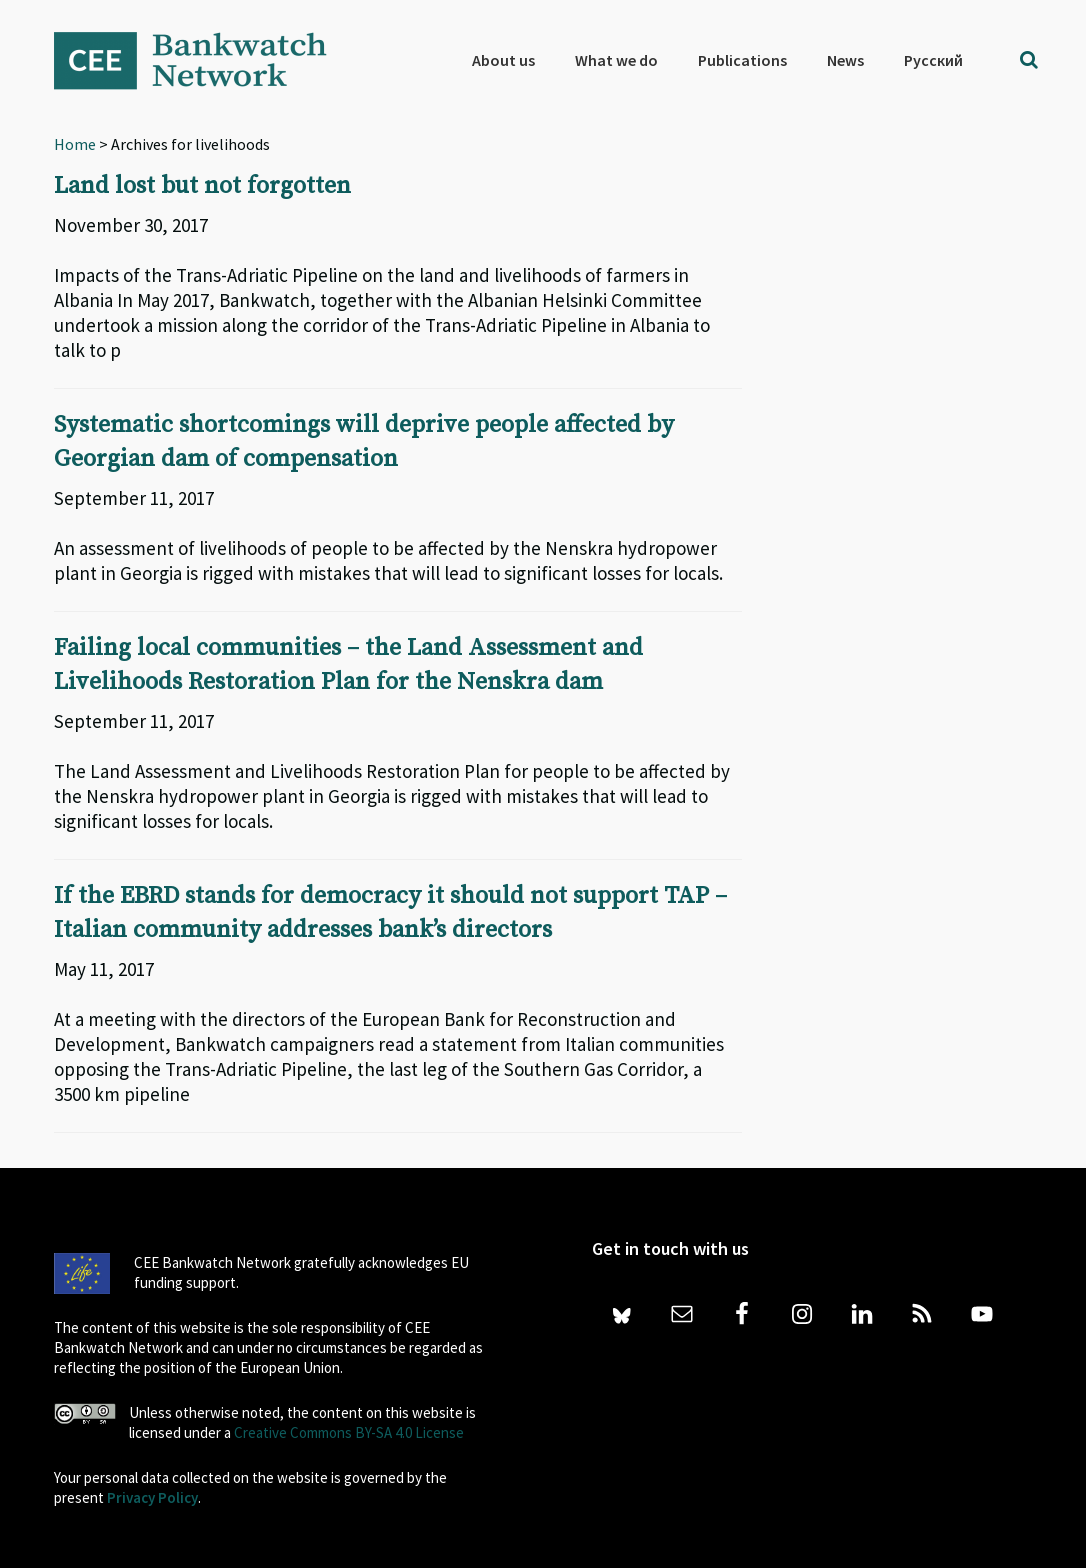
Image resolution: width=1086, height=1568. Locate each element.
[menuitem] (933, 60)
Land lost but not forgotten (202, 186)
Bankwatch (204, 60)
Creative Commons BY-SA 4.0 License (349, 1432)
